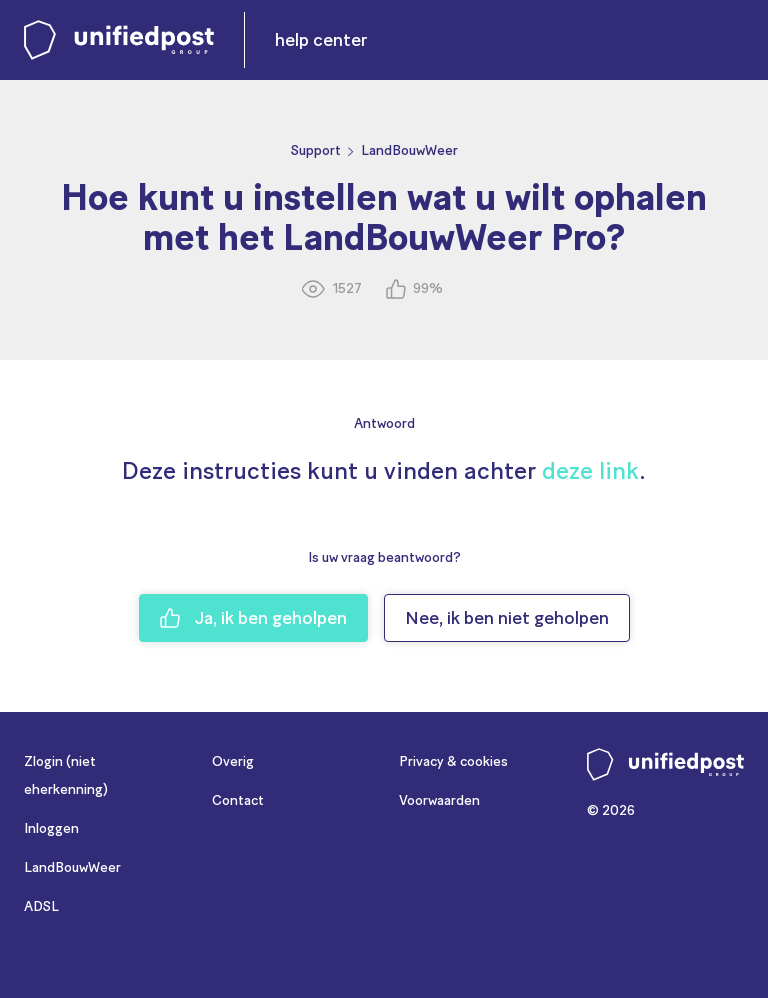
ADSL (41, 906)
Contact (238, 800)
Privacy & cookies (453, 761)
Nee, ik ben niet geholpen (507, 618)
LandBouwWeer (409, 150)
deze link (590, 470)
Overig (233, 761)
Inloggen (51, 828)
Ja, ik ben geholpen (253, 618)
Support (316, 150)
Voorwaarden (439, 800)
